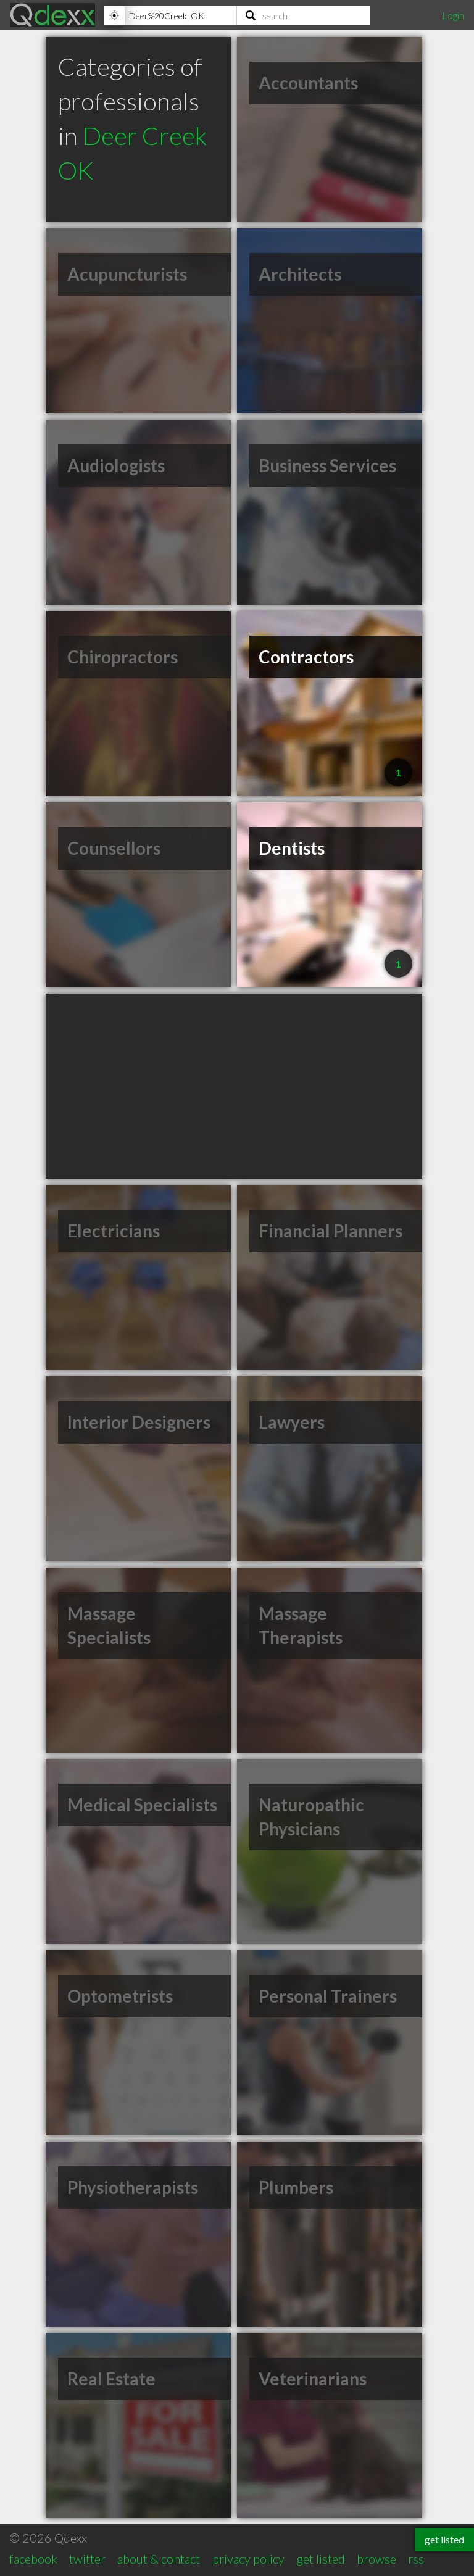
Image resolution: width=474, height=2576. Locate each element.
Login (453, 15)
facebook (33, 2558)
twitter (87, 2558)
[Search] (303, 15)
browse (376, 2558)
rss (416, 2558)
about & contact (158, 2558)
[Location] (170, 15)
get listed (320, 2558)
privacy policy (248, 2558)
